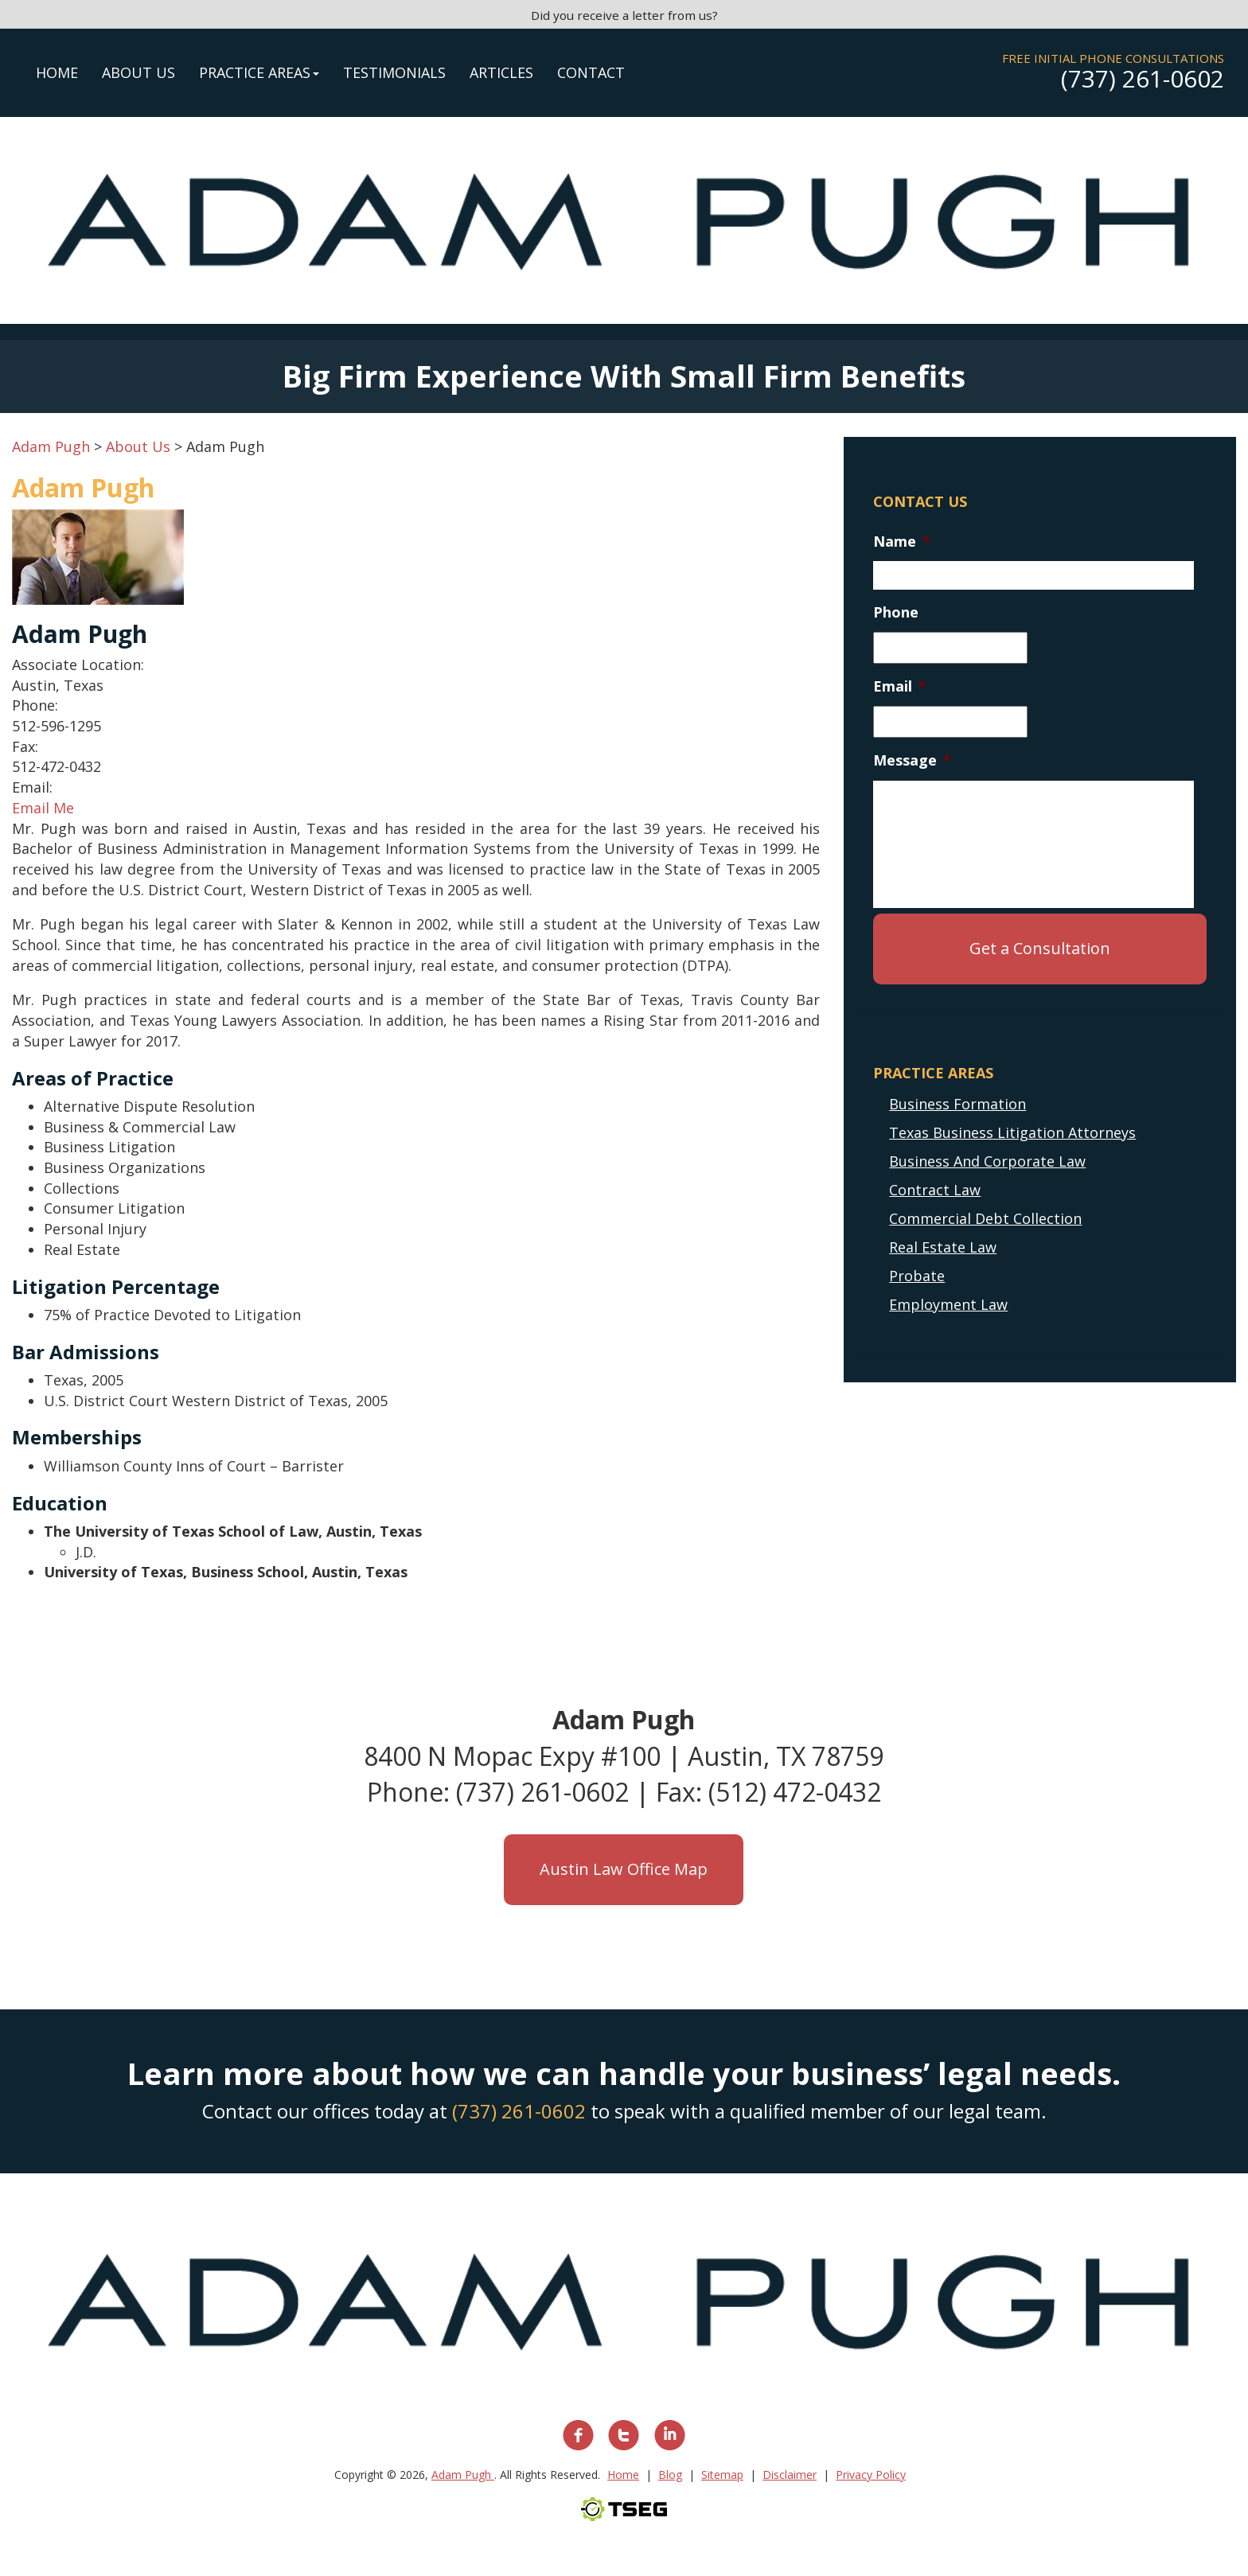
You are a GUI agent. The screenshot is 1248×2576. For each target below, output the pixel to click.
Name (901, 541)
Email (899, 686)
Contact (591, 72)
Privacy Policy (871, 2474)
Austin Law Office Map (624, 1869)
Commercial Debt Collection (985, 1218)
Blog (670, 2474)
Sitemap (722, 2474)
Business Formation (957, 1103)
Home (57, 72)
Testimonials (394, 72)
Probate (917, 1275)
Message (912, 760)
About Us (138, 72)
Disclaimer (789, 2474)
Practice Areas (259, 72)
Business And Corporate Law (987, 1161)
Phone (895, 612)
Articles (501, 72)
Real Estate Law (942, 1247)
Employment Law (948, 1304)
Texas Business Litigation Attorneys (1012, 1132)
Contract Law (935, 1189)
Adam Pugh (462, 2474)
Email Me (43, 807)
